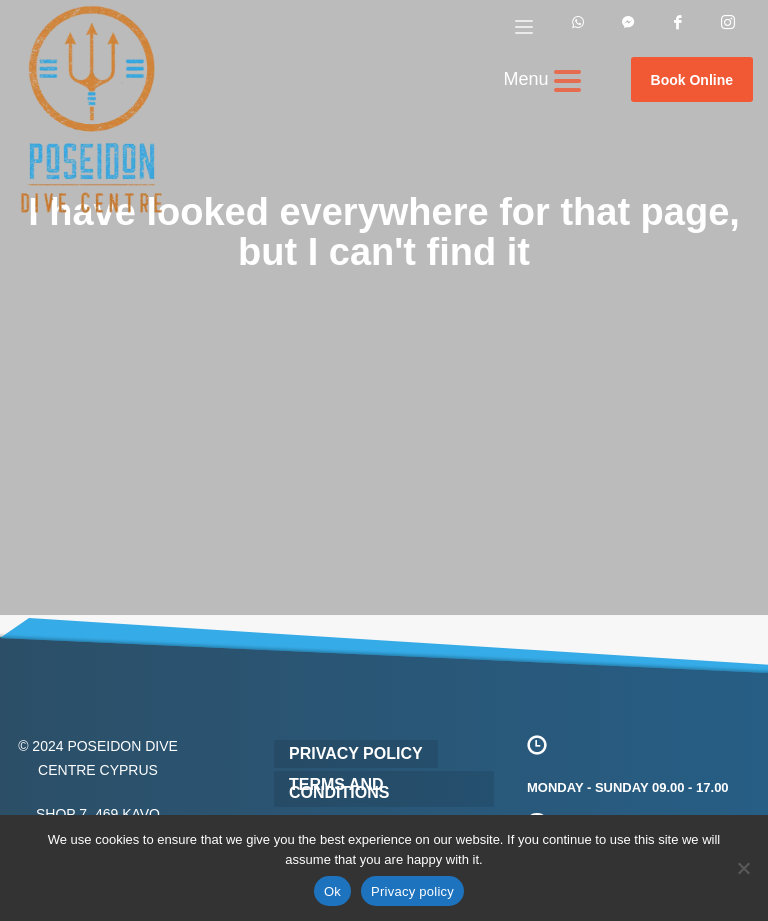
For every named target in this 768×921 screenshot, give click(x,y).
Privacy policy (412, 891)
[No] (743, 868)
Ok (332, 891)
